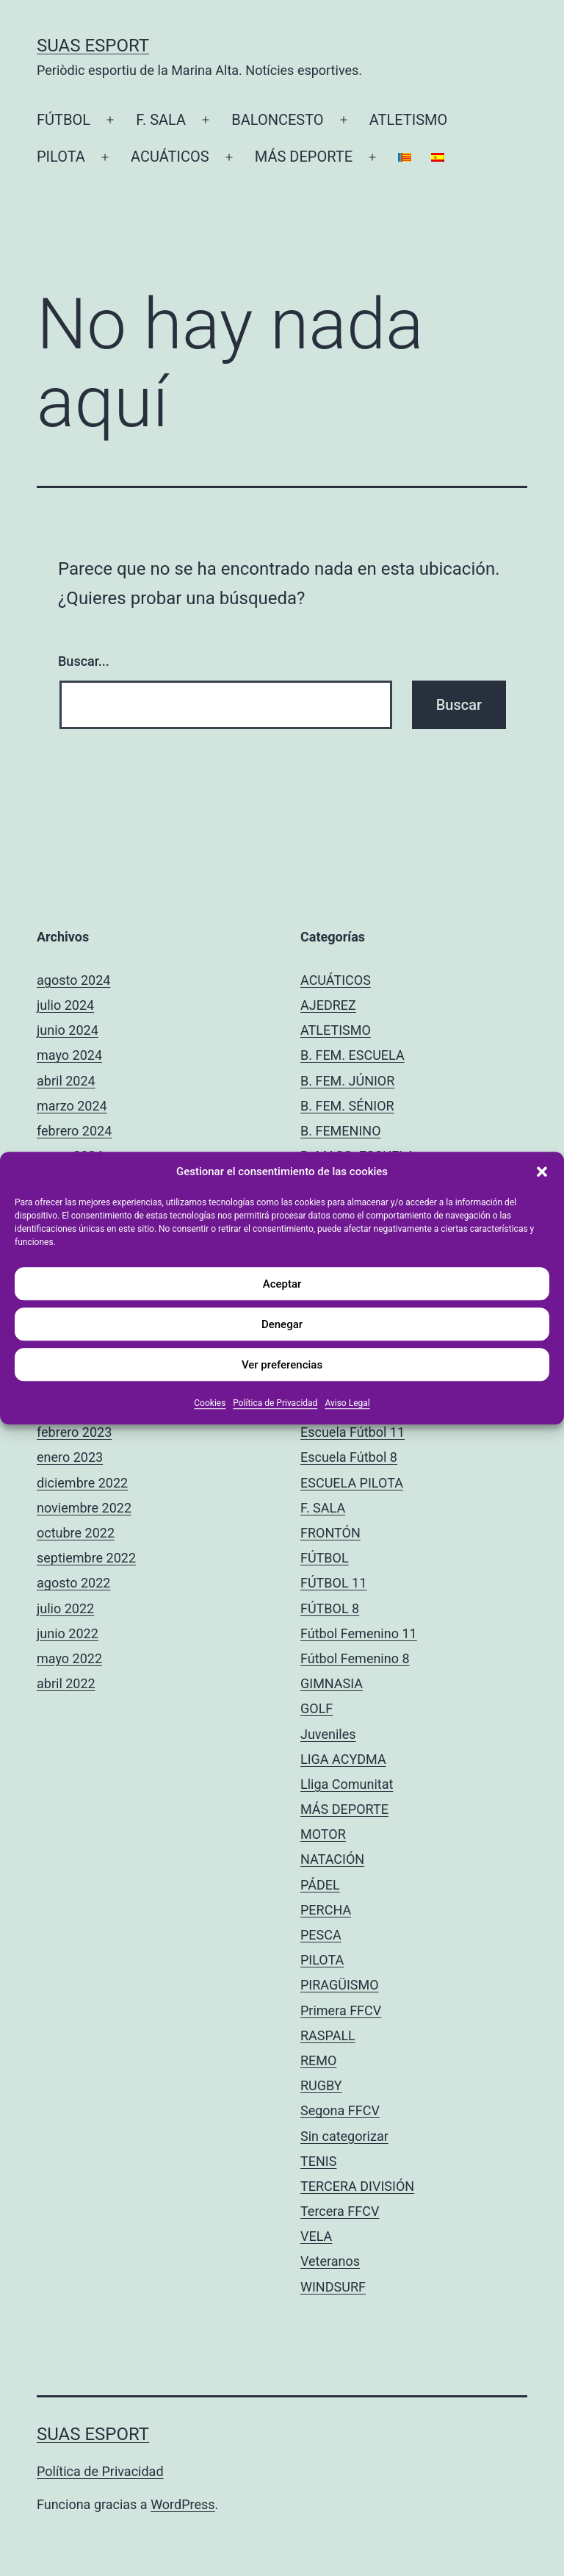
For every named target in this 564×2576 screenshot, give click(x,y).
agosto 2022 (73, 1582)
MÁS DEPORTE (303, 156)
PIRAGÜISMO (339, 1984)
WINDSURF (333, 2287)
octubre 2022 (76, 1532)
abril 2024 (66, 1080)
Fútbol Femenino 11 (358, 1633)
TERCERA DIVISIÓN (357, 2186)
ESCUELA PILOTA (351, 1482)
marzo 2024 (72, 1105)
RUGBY (321, 2085)
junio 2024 (67, 1030)
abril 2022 (66, 1683)
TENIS (318, 2161)
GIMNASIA (331, 1683)
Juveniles (328, 1734)
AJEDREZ (328, 1005)
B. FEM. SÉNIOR (347, 1105)
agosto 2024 (73, 980)
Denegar (282, 1324)
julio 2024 (65, 1005)
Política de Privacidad (275, 1403)
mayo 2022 (69, 1658)
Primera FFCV (340, 2010)
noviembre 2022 (84, 1507)
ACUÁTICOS (170, 156)
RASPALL (327, 2035)
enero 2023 (70, 1457)
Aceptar (282, 1284)
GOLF (316, 1708)
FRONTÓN (330, 1532)
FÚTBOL (63, 120)
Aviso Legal (347, 1403)
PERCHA (325, 1909)
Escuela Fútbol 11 (352, 1432)
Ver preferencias (282, 1364)
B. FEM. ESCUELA (352, 1055)
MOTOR (323, 1834)
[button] (542, 1172)
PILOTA (61, 156)
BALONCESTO (277, 120)
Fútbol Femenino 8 (355, 1658)
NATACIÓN (332, 1859)
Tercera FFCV (339, 2211)
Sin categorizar (344, 2136)
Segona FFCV (340, 2110)
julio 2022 (65, 1608)
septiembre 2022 (86, 1557)
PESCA (320, 1934)
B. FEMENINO (340, 1130)
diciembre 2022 (82, 1482)
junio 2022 (67, 1633)
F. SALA (161, 120)
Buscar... (83, 661)
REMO (318, 2060)
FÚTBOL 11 (333, 1582)
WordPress (182, 2504)
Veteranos (330, 2261)
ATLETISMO (408, 120)
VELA (316, 2236)
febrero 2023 (74, 1432)
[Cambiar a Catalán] (404, 157)
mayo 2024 (69, 1055)
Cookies (209, 1403)
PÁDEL (320, 1884)
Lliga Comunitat (346, 1784)
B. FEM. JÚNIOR (347, 1080)
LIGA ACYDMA (343, 1759)
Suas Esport (93, 45)
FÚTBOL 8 (329, 1608)
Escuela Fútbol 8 (348, 1457)
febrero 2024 (74, 1130)
